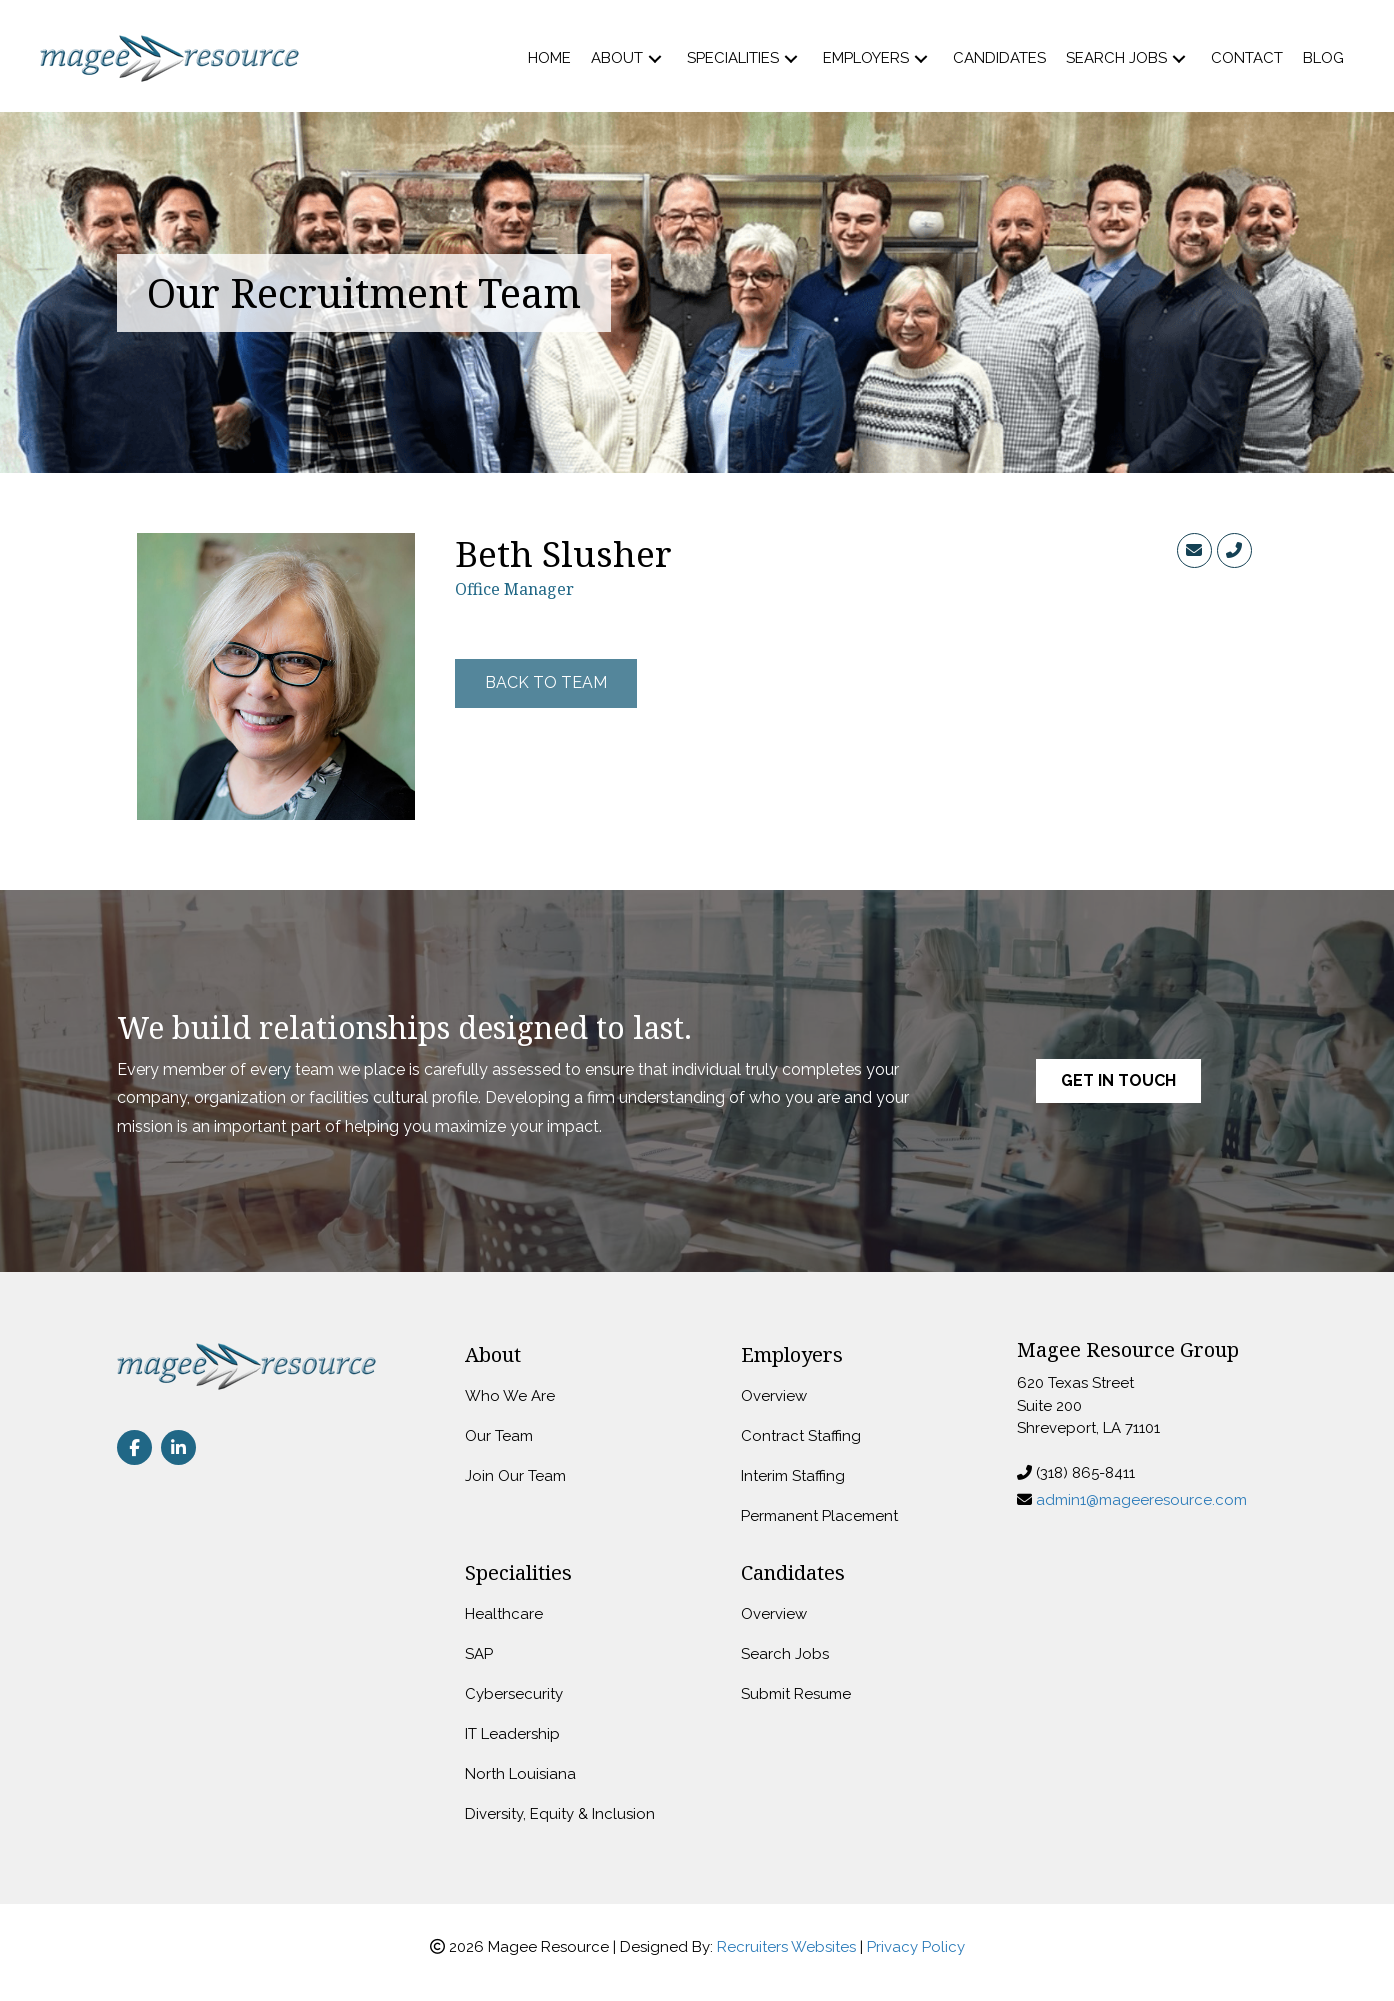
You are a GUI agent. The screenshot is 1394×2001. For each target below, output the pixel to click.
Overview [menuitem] (774, 1396)
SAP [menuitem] (479, 1654)
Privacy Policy (916, 1947)
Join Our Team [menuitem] (515, 1476)
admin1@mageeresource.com (1141, 1500)
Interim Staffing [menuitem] (793, 1476)
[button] (655, 58)
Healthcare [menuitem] (504, 1614)
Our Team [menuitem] (499, 1436)
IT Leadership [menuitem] (512, 1734)
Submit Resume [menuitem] (796, 1694)
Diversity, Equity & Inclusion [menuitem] (560, 1814)
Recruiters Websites (786, 1947)
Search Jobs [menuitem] (785, 1654)
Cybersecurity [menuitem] (514, 1694)
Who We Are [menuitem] (510, 1396)
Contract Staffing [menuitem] (801, 1436)
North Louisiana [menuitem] (520, 1774)
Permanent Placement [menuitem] (819, 1516)
